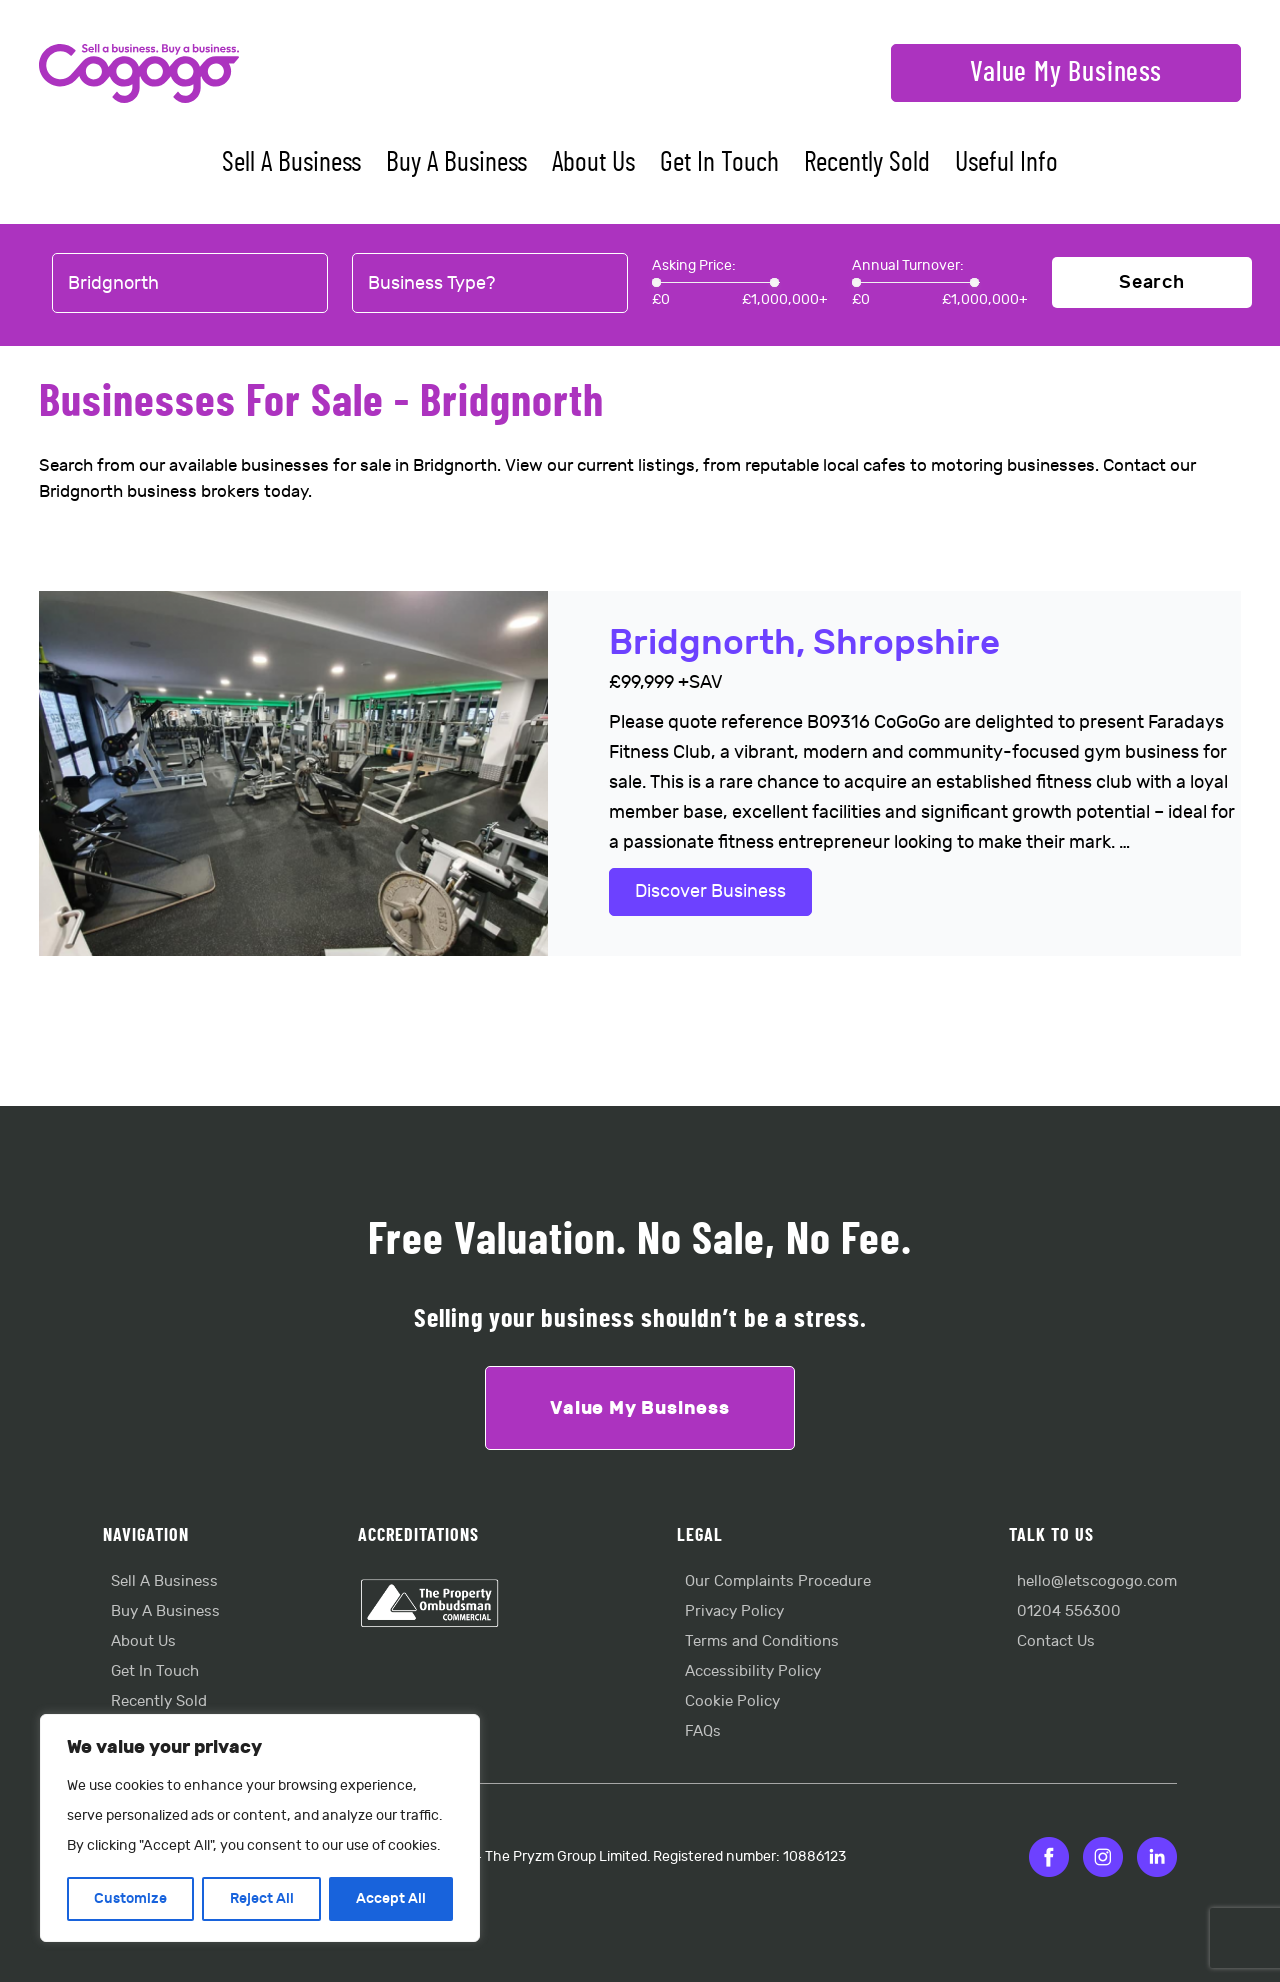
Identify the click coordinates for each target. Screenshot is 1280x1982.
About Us (593, 163)
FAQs (703, 1731)
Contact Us (1056, 1641)
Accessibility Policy (753, 1671)
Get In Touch (719, 163)
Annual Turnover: (908, 265)
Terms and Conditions (762, 1641)
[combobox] (190, 284)
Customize (130, 1898)
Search (1152, 282)
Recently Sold (867, 163)
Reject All (261, 1898)
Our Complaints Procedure (778, 1581)
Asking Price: (694, 265)
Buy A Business (456, 163)
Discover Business (710, 891)
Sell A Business (291, 163)
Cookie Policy (732, 1701)
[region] (260, 1828)
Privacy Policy (734, 1611)
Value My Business (1066, 73)
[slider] (656, 282)
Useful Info (1006, 163)
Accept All (391, 1898)
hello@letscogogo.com (1097, 1581)
